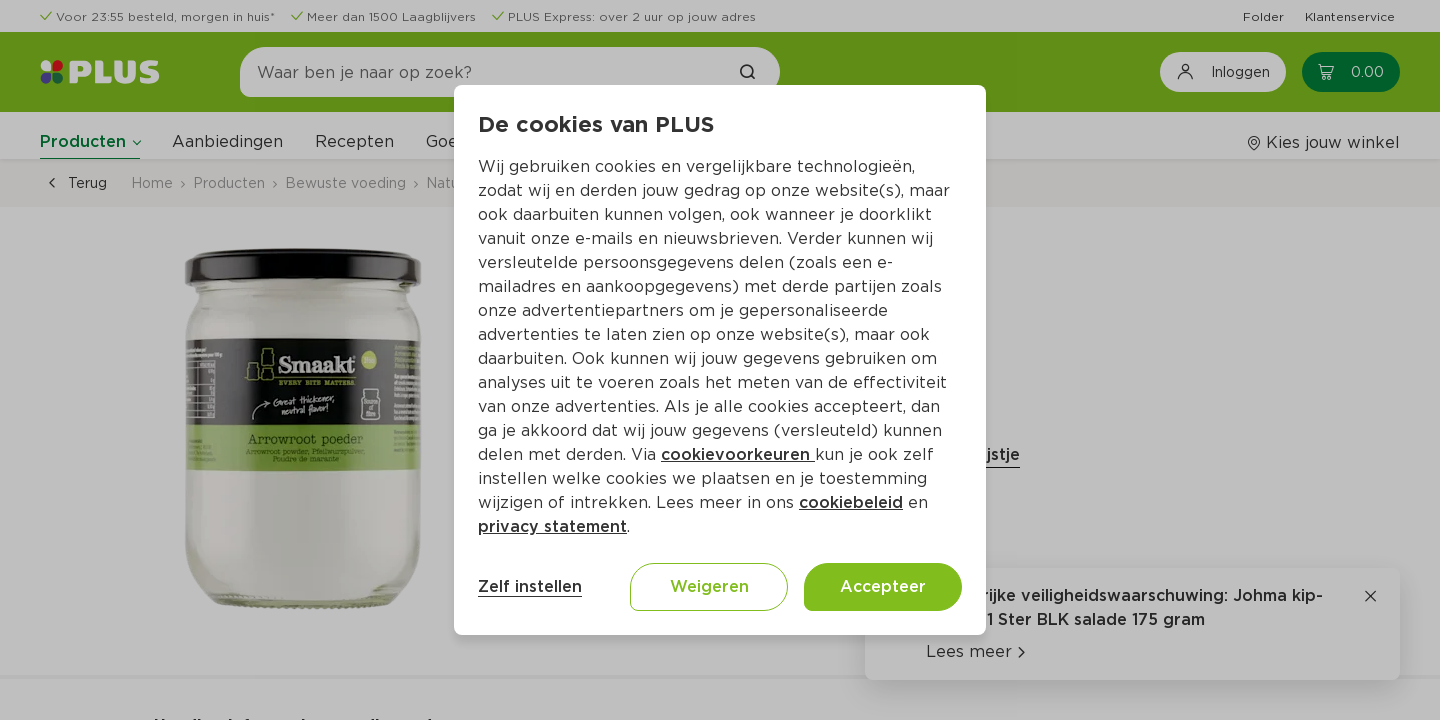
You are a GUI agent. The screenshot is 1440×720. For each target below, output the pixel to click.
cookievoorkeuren (738, 454)
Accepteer (883, 586)
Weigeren (709, 586)
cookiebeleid (851, 502)
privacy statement (552, 526)
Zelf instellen (530, 586)
